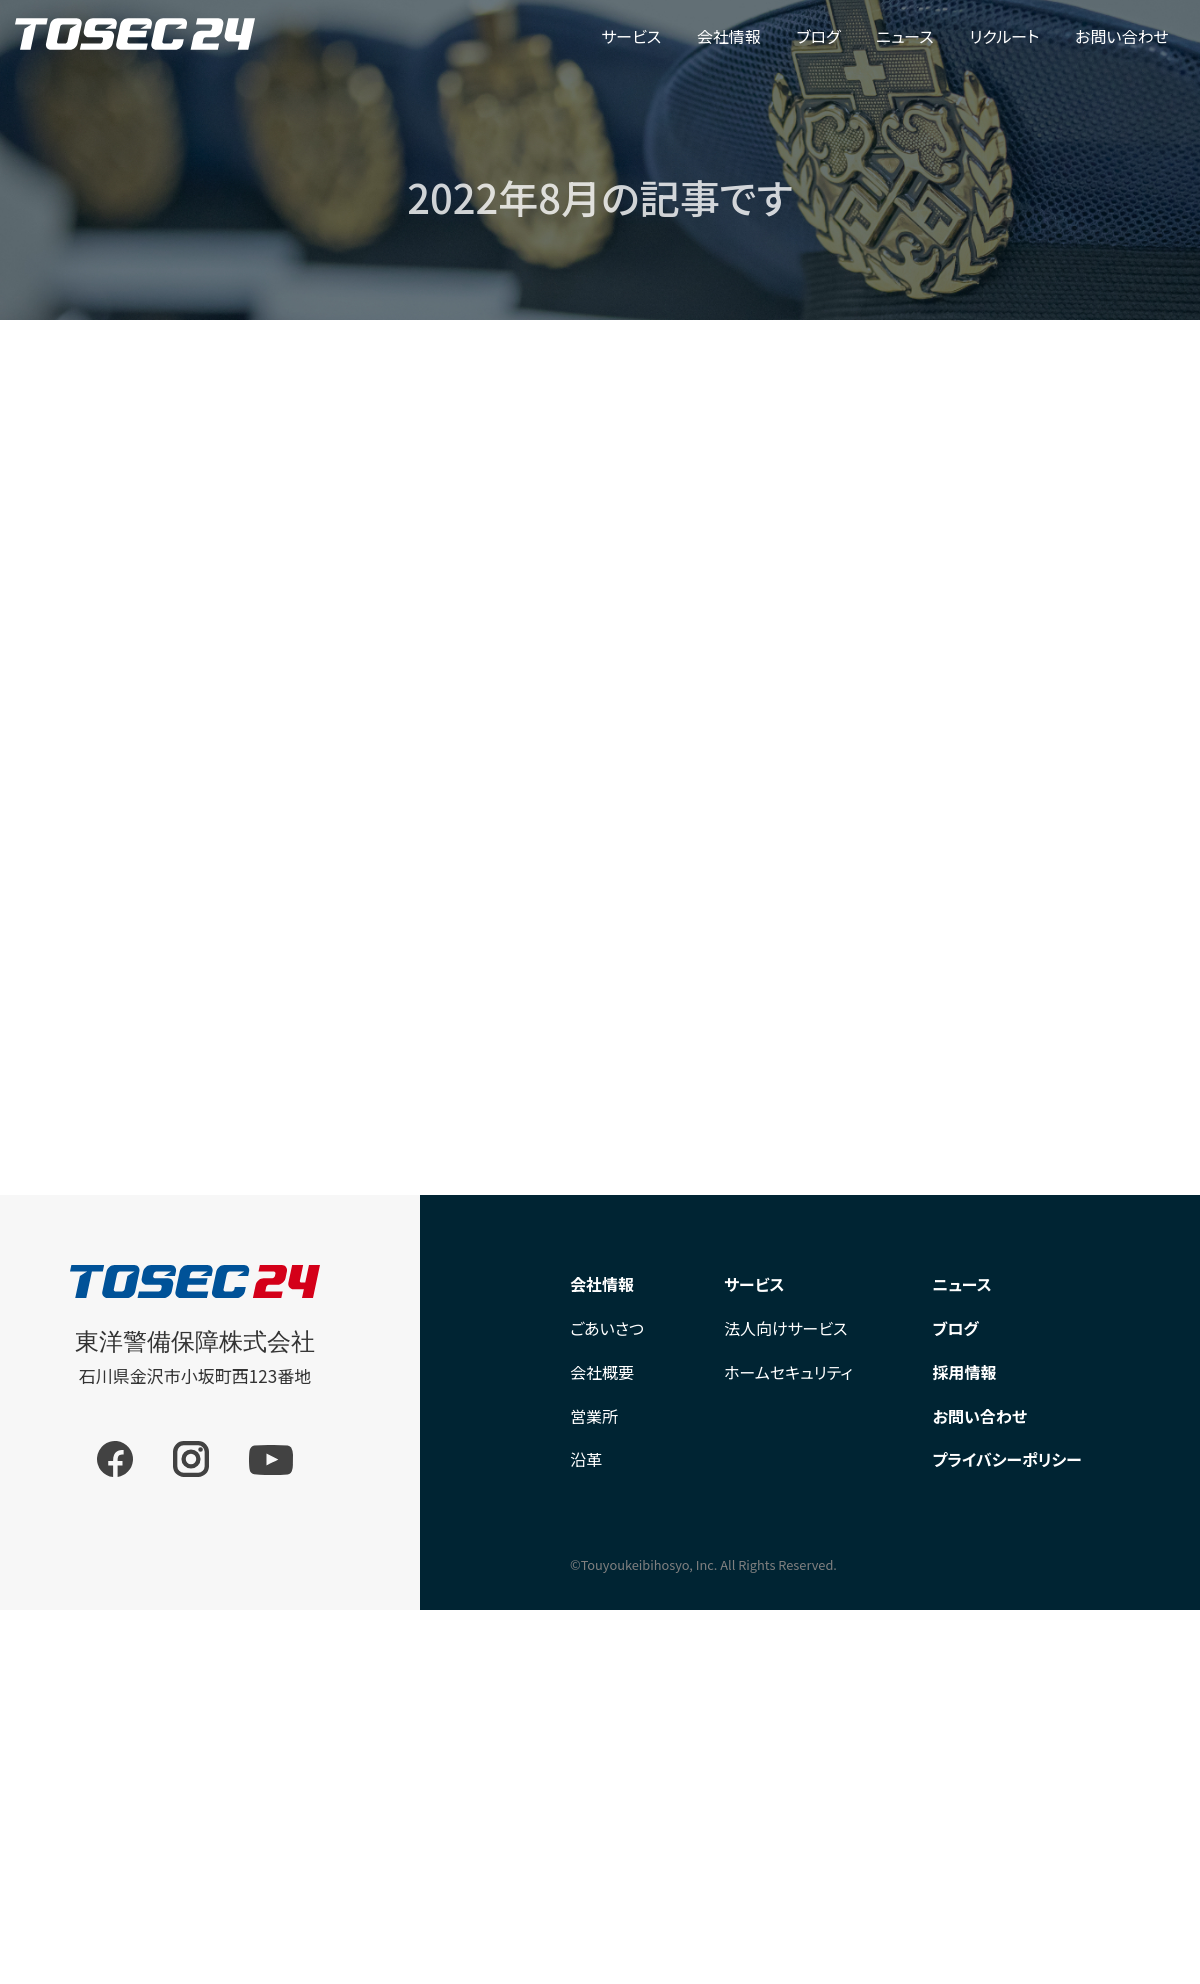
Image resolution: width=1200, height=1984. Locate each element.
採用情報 (965, 1372)
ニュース (905, 36)
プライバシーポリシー (1007, 1459)
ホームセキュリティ (788, 1372)
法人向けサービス (786, 1328)
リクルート (1004, 36)
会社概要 (602, 1372)
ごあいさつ (607, 1328)
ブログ (818, 36)
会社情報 (729, 36)
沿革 (586, 1459)
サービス (631, 36)
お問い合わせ (1122, 36)
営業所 (594, 1416)
